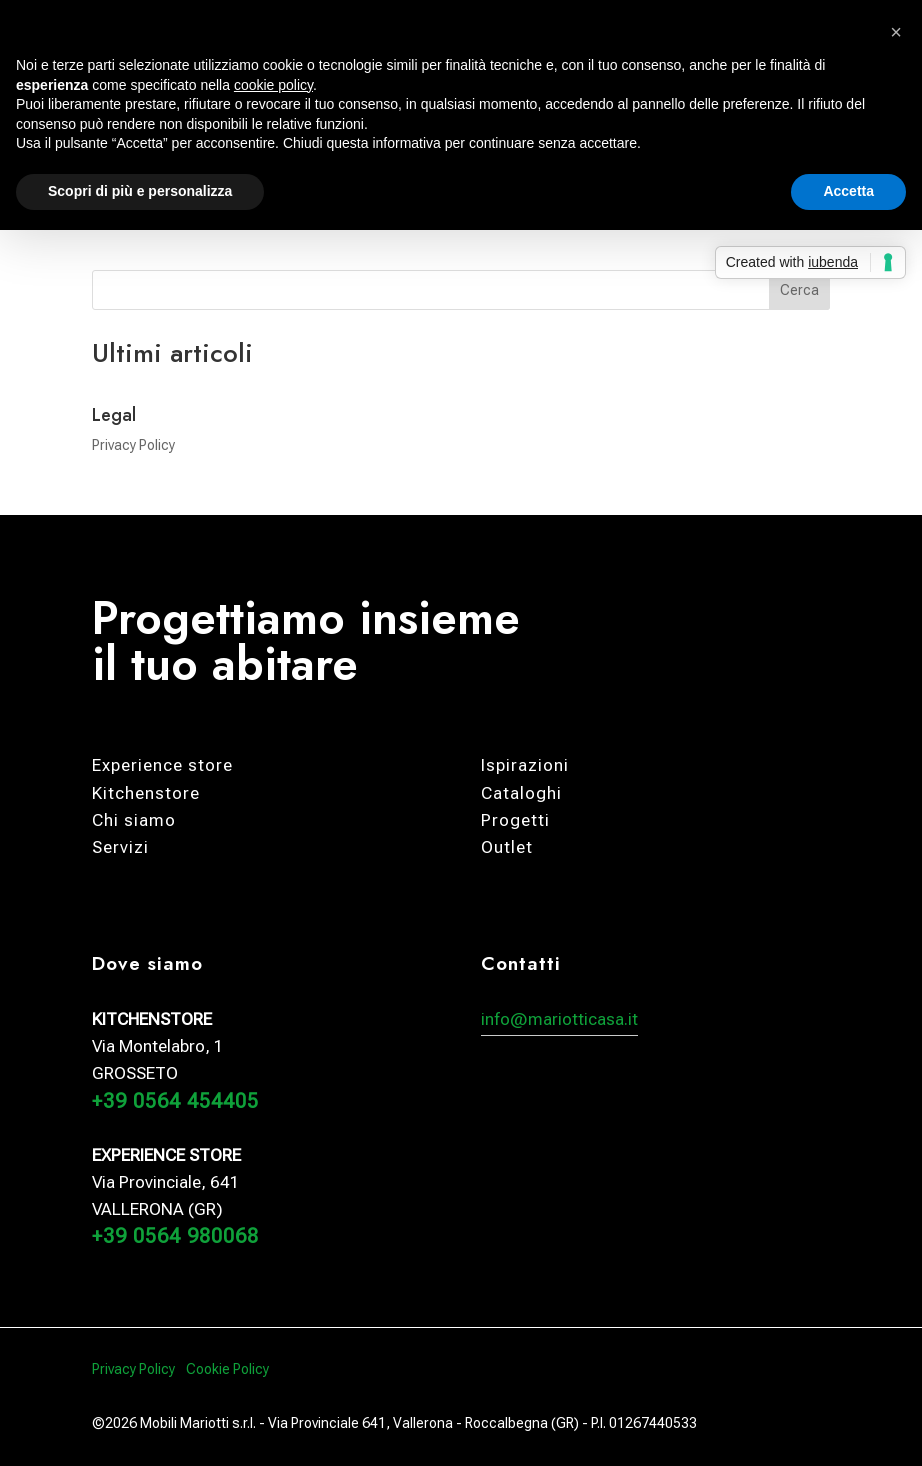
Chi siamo (134, 820)
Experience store (162, 765)
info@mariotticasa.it (559, 1019)
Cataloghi (521, 793)
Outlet (507, 847)
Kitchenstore (146, 793)
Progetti (515, 820)
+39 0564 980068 (175, 1236)
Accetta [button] (848, 191)
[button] (896, 32)
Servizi (120, 847)
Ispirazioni (525, 765)
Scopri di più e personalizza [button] (140, 191)
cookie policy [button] (273, 85)
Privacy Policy (133, 445)
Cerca (799, 290)
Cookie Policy (227, 1369)
